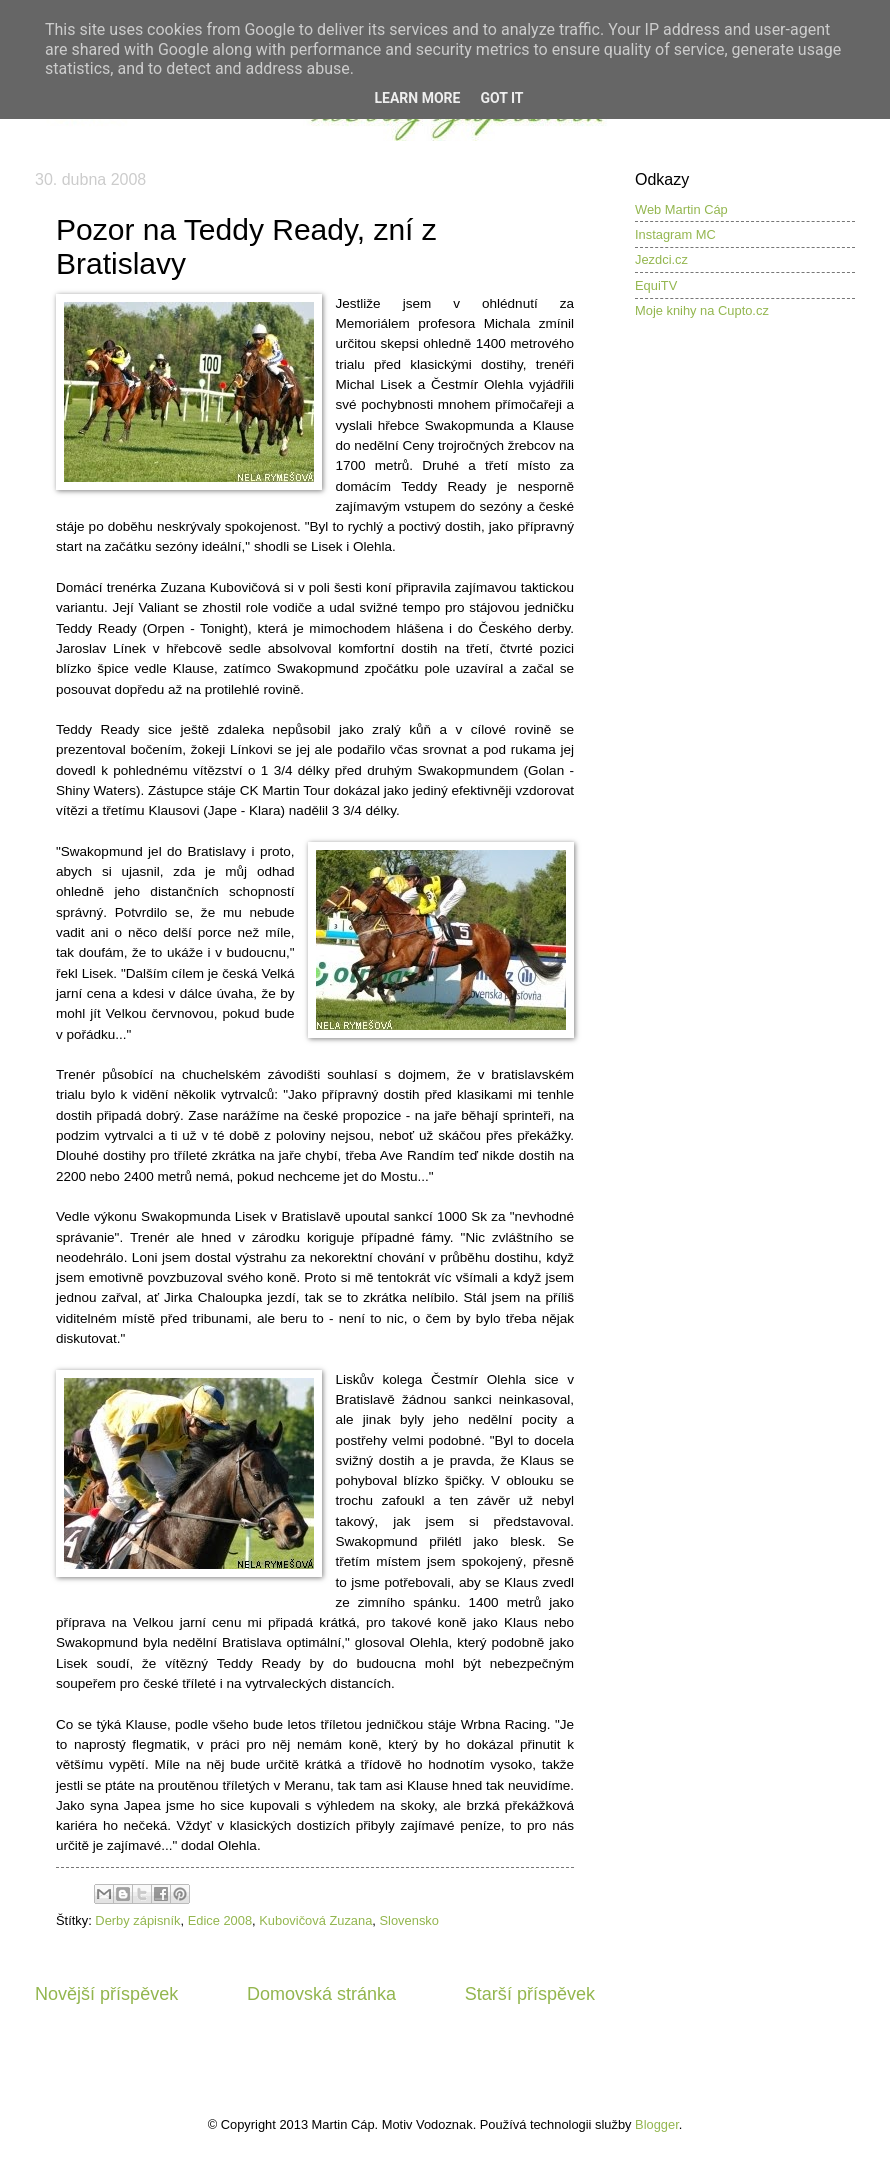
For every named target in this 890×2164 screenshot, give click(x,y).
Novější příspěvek (106, 1994)
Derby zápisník (137, 1920)
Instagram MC (675, 234)
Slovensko (409, 1920)
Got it (501, 98)
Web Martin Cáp (681, 209)
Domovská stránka (321, 1994)
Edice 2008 (220, 1920)
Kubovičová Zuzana (315, 1920)
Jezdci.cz (661, 259)
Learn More (417, 98)
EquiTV (656, 285)
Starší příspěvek (530, 1994)
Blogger (657, 2124)
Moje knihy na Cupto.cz (702, 310)
